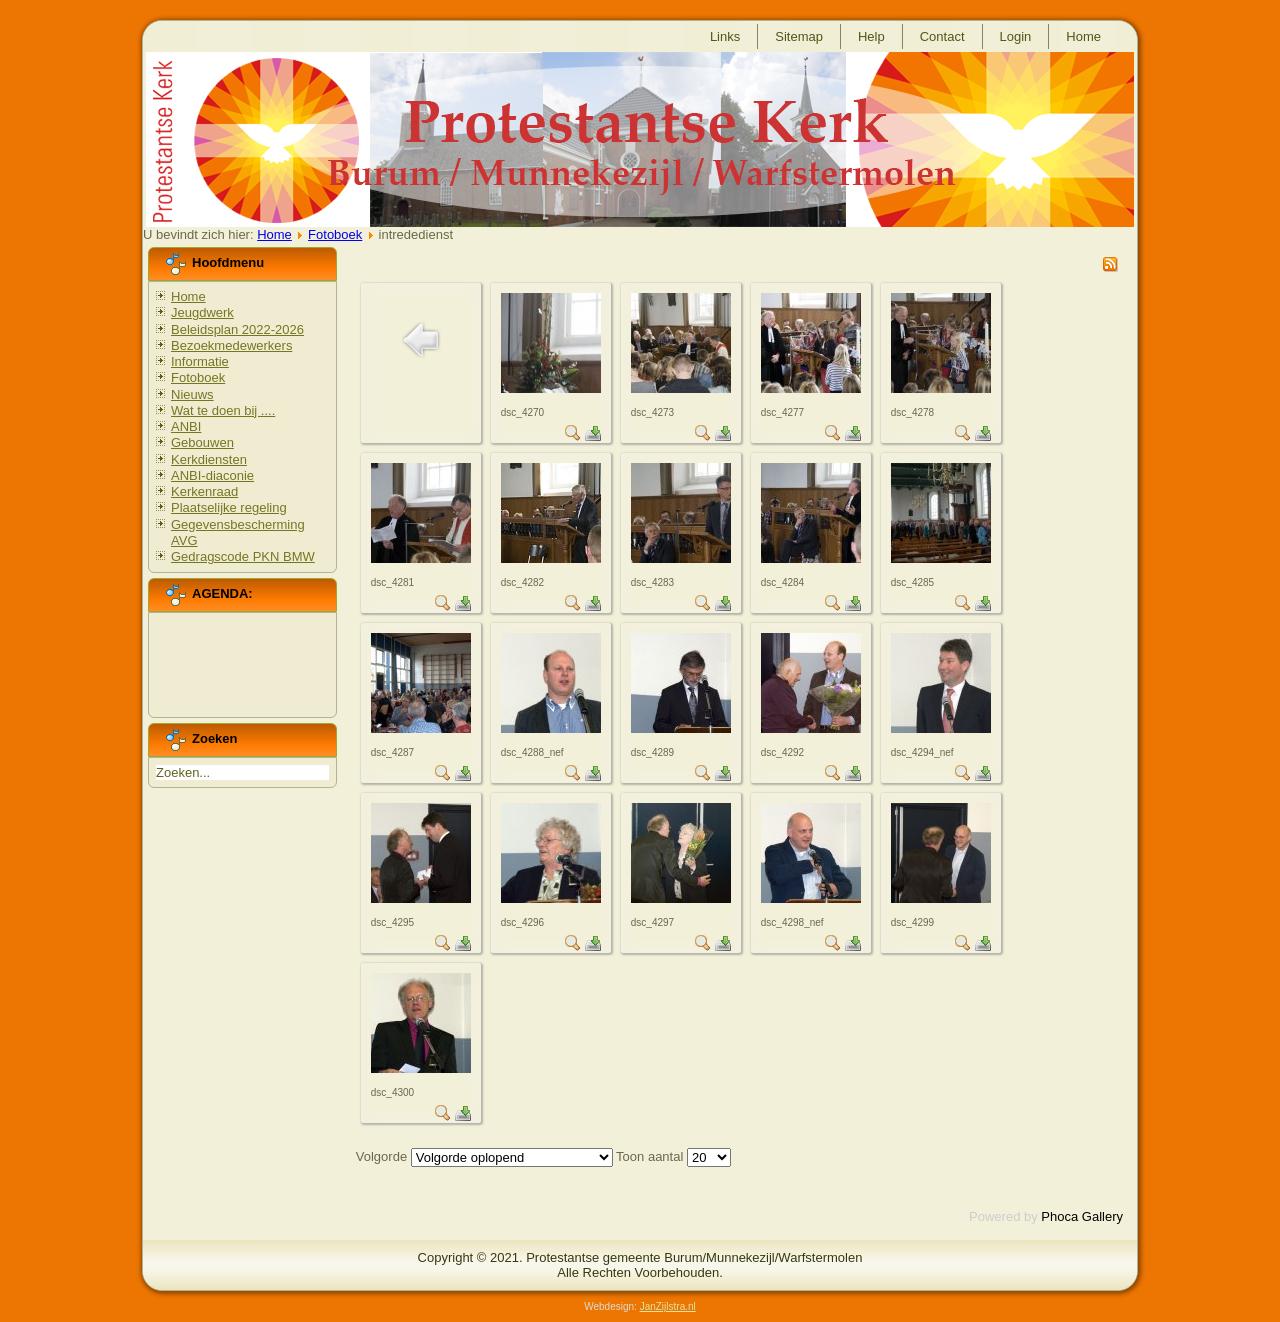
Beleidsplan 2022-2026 (237, 329)
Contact (942, 36)
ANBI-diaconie (212, 475)
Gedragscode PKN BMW (243, 556)
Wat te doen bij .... (223, 410)
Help (871, 36)
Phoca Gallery (1082, 1216)
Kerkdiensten (209, 459)
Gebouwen (202, 442)
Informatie (200, 361)
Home (1083, 36)
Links (725, 36)
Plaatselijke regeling (229, 507)
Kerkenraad (204, 491)
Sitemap (799, 36)
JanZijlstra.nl (668, 1306)
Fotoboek (335, 234)
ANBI (186, 426)
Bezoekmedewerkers (231, 345)
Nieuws (192, 394)
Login (1016, 36)
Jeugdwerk (202, 312)
